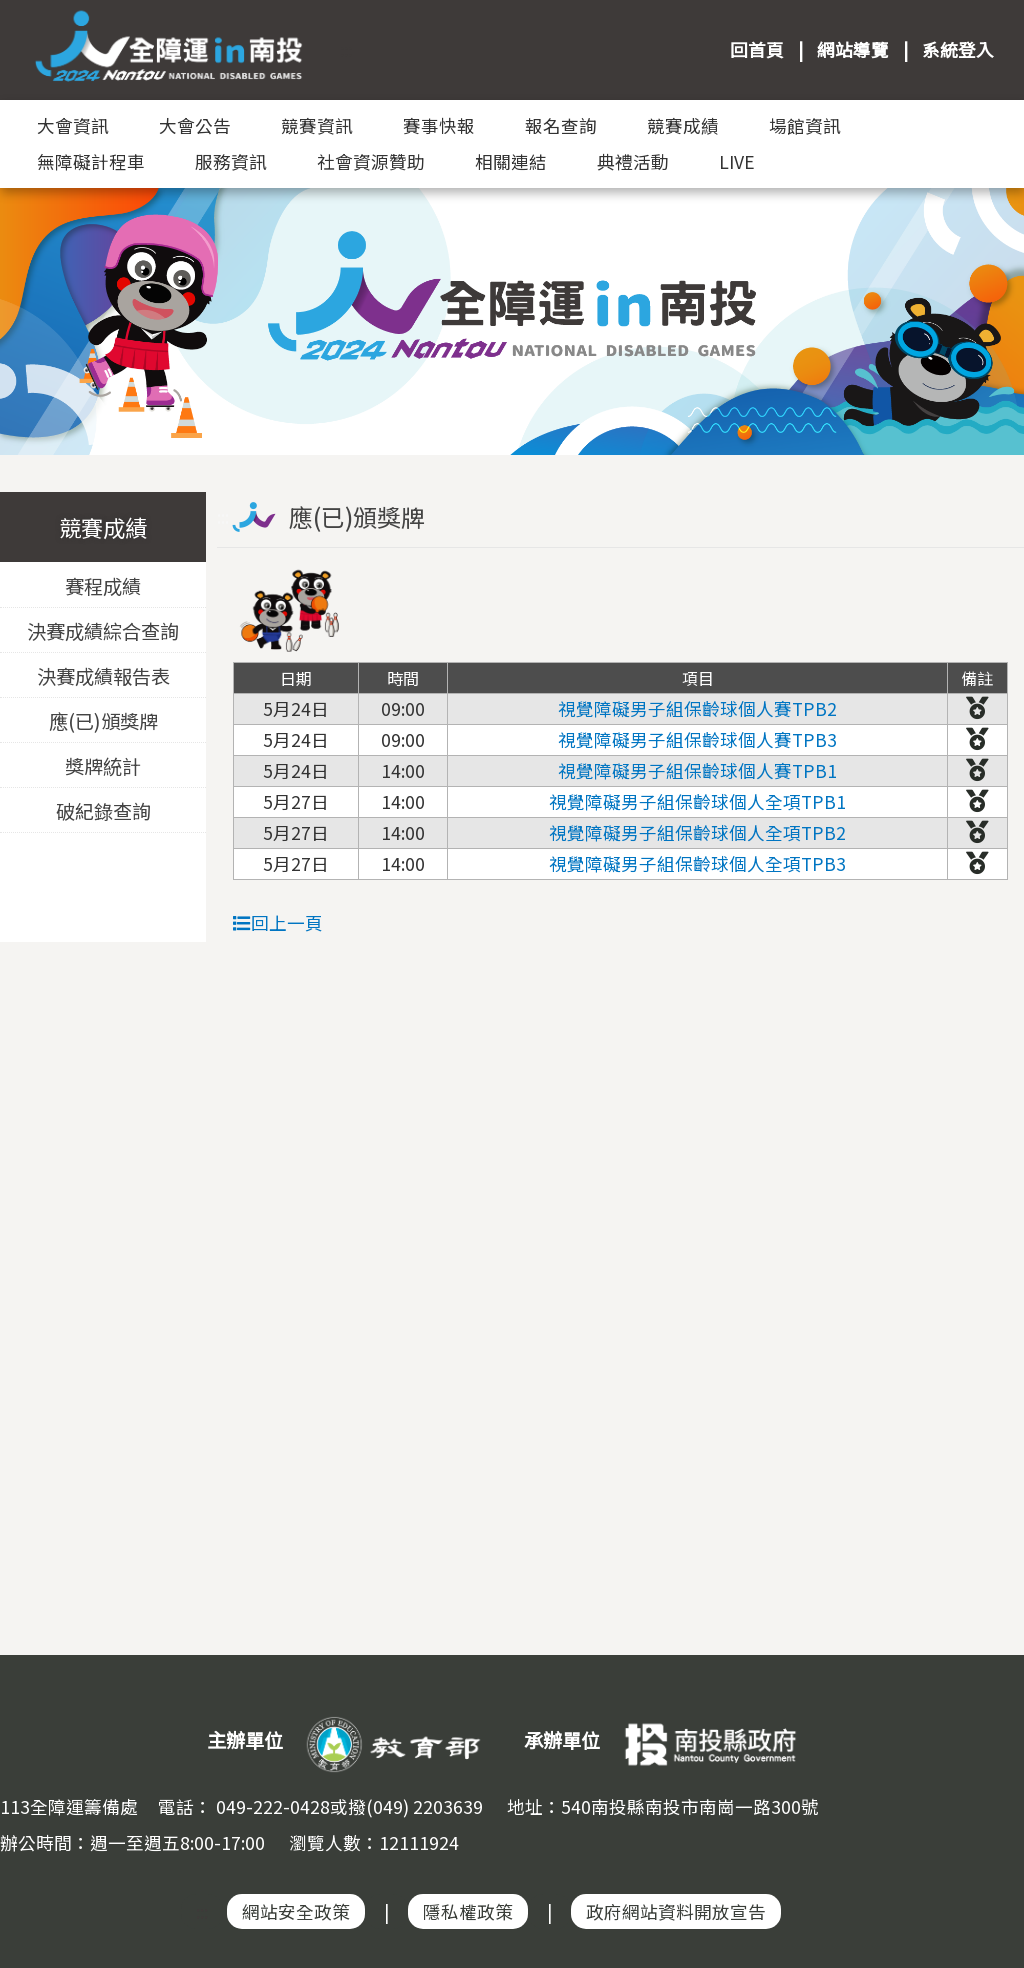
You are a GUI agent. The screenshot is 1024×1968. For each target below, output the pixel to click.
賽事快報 (439, 125)
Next (989, 300)
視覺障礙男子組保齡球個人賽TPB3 (697, 739)
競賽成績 (683, 125)
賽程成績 (103, 586)
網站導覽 (853, 49)
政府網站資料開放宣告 (676, 1911)
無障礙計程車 (91, 161)
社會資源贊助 (371, 161)
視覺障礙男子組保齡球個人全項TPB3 (697, 863)
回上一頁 (278, 922)
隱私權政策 (468, 1911)
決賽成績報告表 (103, 676)
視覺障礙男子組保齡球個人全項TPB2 (697, 832)
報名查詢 (561, 125)
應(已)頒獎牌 (103, 721)
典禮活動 (633, 161)
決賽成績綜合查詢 (103, 631)
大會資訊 (73, 125)
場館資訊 (805, 125)
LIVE (737, 161)
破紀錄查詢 (103, 811)
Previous (35, 300)
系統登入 (958, 49)
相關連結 (511, 161)
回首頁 (757, 49)
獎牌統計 (103, 766)
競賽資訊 (317, 125)
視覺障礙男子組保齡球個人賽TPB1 (697, 770)
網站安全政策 (296, 1911)
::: (346, 49)
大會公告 (195, 125)
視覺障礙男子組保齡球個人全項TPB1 (697, 801)
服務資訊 (231, 161)
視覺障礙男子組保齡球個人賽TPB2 (697, 708)
